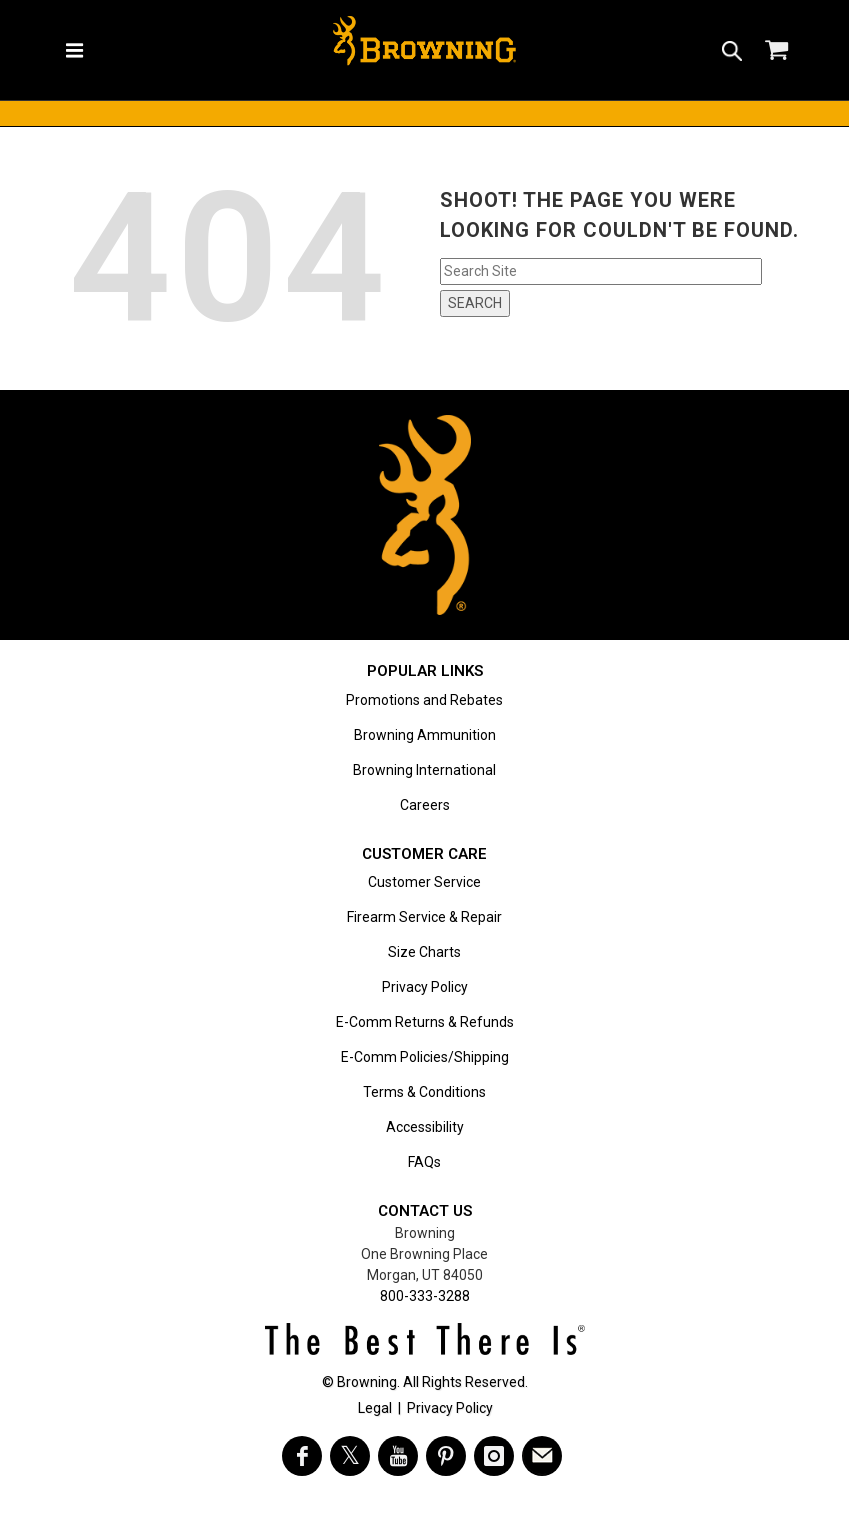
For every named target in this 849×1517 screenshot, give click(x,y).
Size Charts (424, 952)
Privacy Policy (425, 987)
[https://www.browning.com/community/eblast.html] (542, 1456)
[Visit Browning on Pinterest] (446, 1456)
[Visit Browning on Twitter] (350, 1456)
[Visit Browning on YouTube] (398, 1456)
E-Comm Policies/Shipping (425, 1057)
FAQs (424, 1162)
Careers (425, 805)
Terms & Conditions (424, 1092)
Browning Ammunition (425, 735)
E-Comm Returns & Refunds (425, 1022)
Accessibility (425, 1127)
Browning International (424, 770)
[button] (732, 50)
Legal (375, 1408)
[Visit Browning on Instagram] (494, 1456)
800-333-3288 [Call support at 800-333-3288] (425, 1296)
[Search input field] (601, 271)
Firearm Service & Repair (424, 917)
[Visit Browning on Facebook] (302, 1456)
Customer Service (424, 882)
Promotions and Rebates (424, 700)
